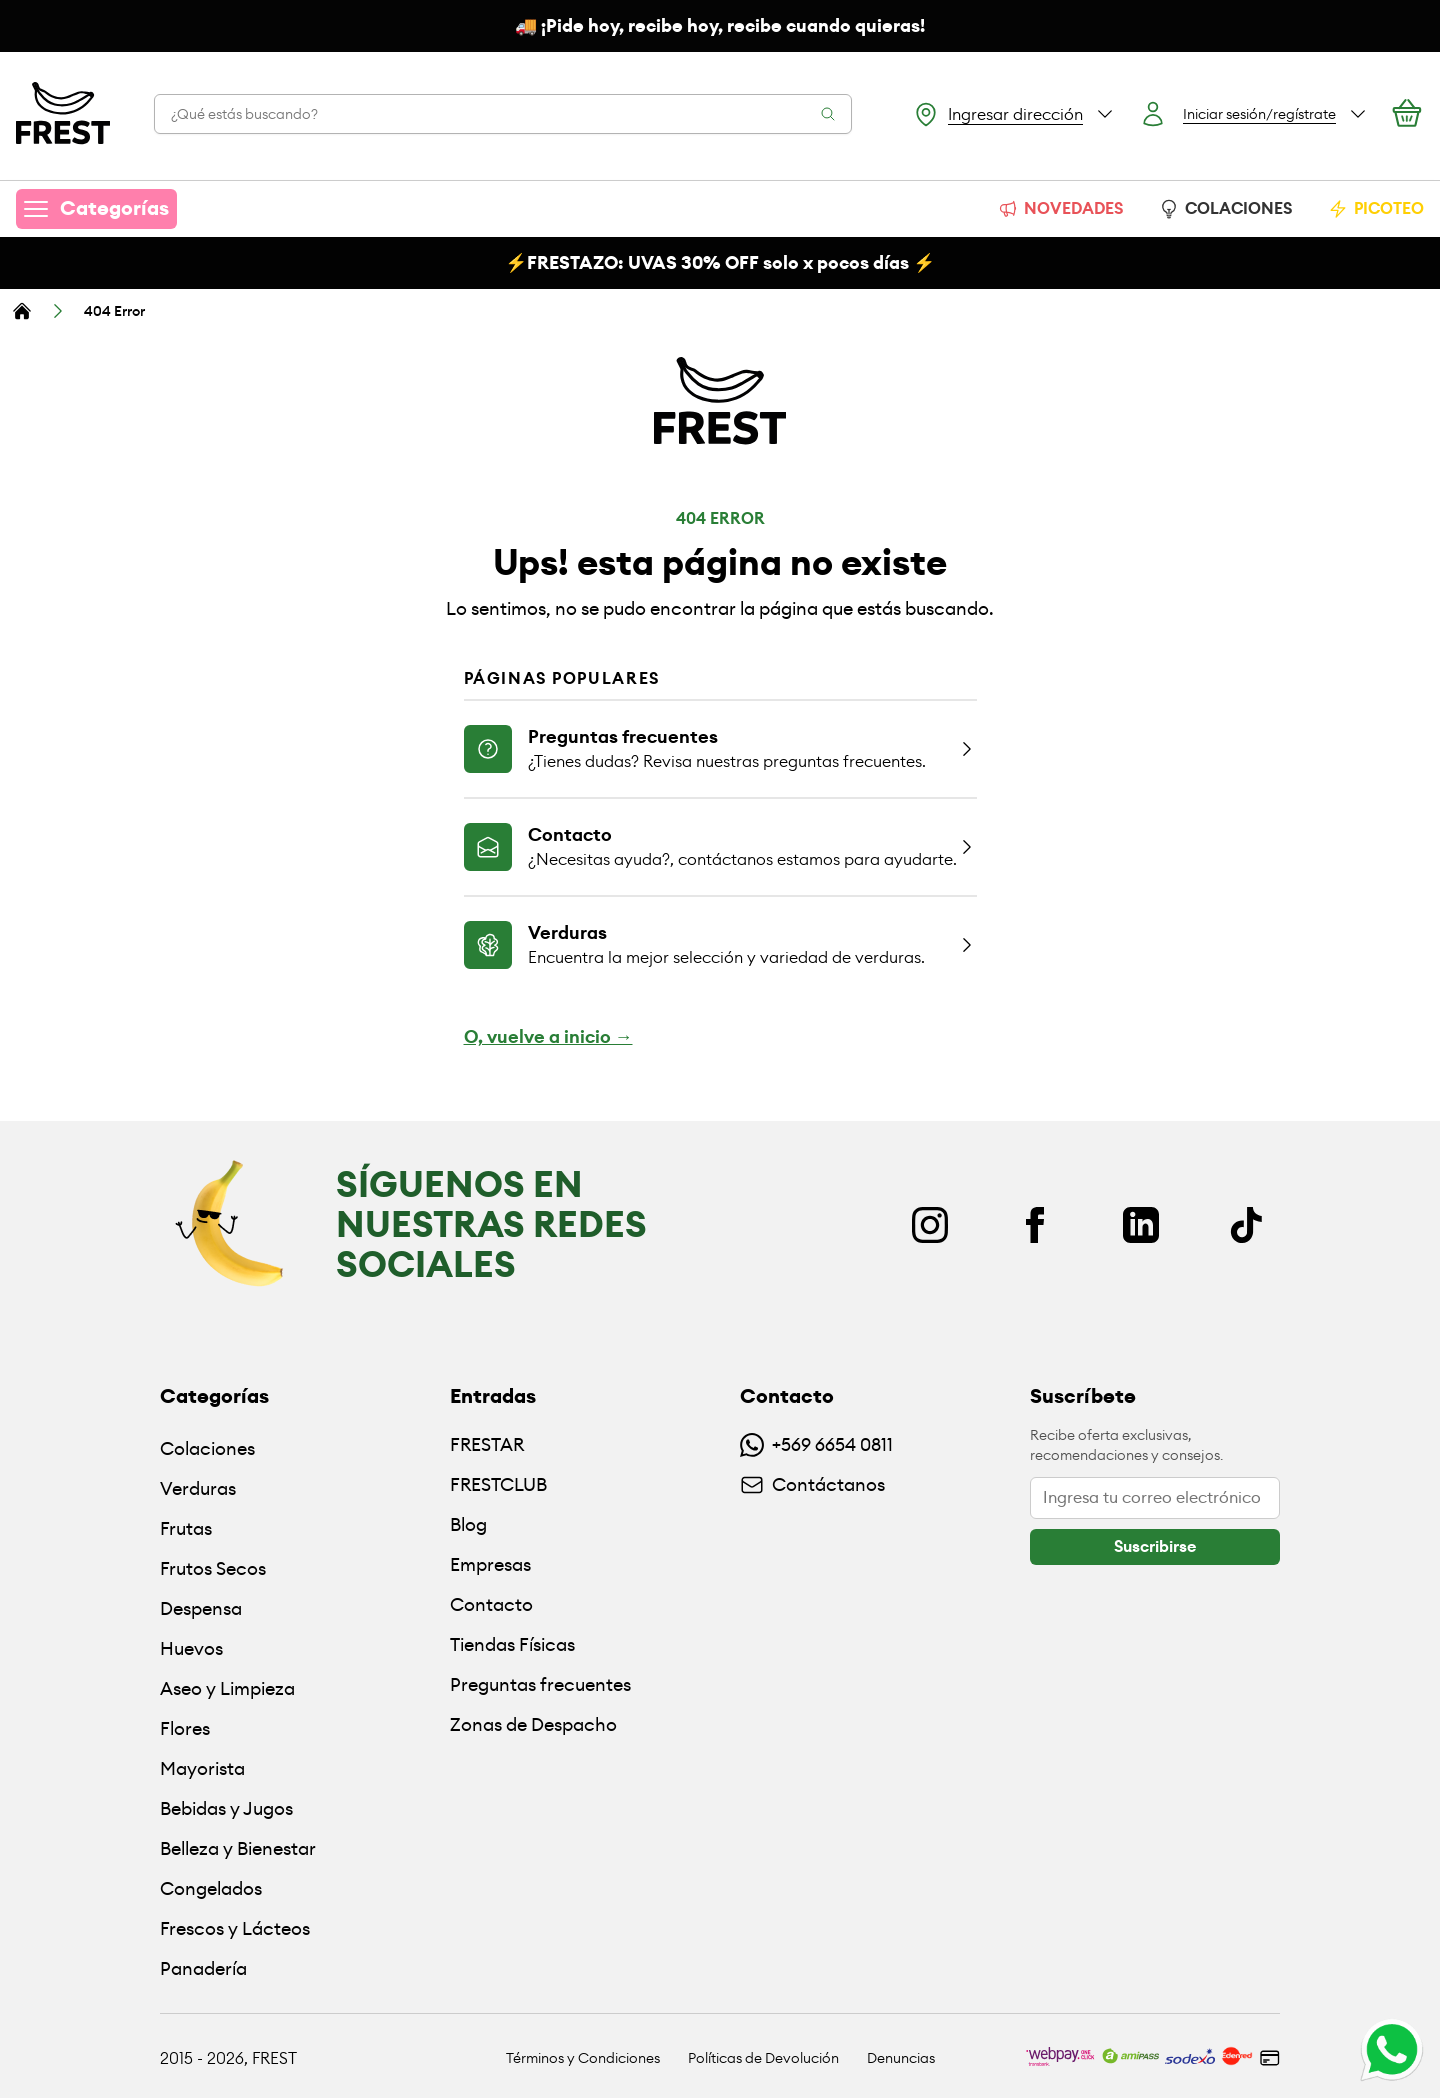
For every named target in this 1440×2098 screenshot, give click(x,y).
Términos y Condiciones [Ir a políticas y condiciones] (583, 2058)
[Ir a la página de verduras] (720, 944)
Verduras (198, 1488)
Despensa (201, 1608)
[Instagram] (930, 1225)
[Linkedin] (1141, 1225)
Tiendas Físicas (512, 1644)
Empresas (490, 1564)
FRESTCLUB (498, 1484)
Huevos (191, 1648)
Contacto (491, 1604)
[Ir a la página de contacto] (720, 846)
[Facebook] (1035, 1225)
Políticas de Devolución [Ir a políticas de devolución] (763, 2058)
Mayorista (202, 1768)
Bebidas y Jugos (226, 1808)
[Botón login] (1253, 114)
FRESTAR (487, 1444)
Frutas (186, 1528)
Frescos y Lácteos (235, 1928)
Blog (468, 1524)
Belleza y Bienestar (238, 1848)
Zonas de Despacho (533, 1724)
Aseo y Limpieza (227, 1688)
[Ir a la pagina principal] (63, 114)
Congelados (211, 1888)
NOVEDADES (1060, 208)
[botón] (1155, 1547)
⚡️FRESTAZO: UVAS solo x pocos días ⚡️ (720, 263)
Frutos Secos (213, 1568)
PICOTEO (1376, 208)
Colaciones (207, 1448)
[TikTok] (1246, 1225)
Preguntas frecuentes (540, 1684)
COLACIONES (1225, 208)
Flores (185, 1728)
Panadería (203, 1968)
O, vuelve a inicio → (548, 1037)
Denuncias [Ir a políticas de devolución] (901, 2058)
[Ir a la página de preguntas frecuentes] (720, 748)
